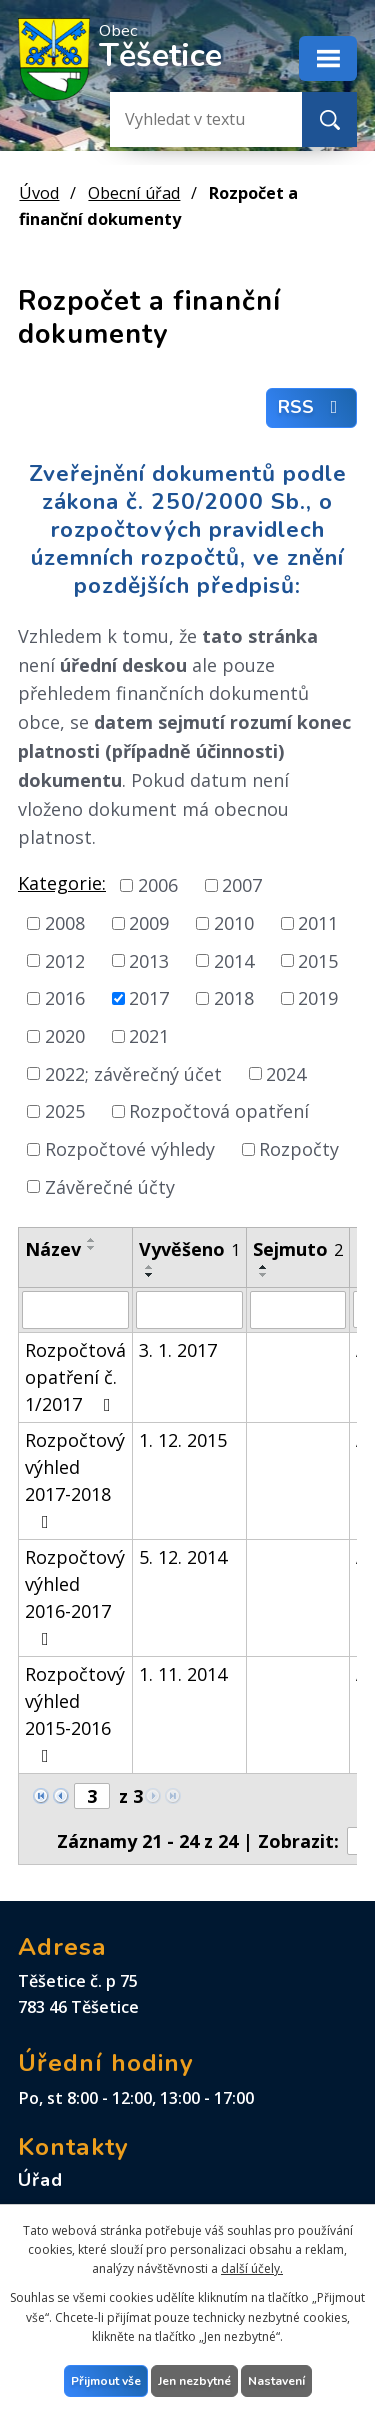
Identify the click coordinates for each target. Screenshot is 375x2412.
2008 (65, 923)
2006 (158, 885)
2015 (318, 960)
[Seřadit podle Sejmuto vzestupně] (264, 1267)
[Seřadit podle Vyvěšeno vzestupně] (150, 1267)
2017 (149, 998)
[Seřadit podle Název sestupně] (92, 1248)
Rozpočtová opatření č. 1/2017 (75, 1377)
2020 (65, 1036)
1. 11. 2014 (183, 1674)
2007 (242, 885)
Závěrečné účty (110, 1186)
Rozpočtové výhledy (130, 1149)
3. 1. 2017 (178, 1350)
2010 (234, 923)
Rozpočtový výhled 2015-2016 (75, 1713)
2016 (65, 998)
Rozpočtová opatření (219, 1111)
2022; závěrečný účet (133, 1073)
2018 (234, 998)
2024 (286, 1073)
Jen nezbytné (194, 2381)
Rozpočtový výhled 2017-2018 (75, 1479)
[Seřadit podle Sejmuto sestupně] (264, 1275)
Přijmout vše (106, 2381)
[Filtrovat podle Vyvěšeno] (189, 1310)
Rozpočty (299, 1149)
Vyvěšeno (189, 1249)
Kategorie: (62, 883)
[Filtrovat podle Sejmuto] (298, 1310)
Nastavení (276, 2381)
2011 (318, 923)
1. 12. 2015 (183, 1440)
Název (53, 1249)
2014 (234, 960)
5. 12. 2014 (183, 1557)
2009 (149, 923)
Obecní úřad (134, 193)
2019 (318, 998)
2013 (149, 960)
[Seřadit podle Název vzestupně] (92, 1240)
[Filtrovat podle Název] (75, 1310)
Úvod (39, 193)
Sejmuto (298, 1249)
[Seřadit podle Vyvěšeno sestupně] (150, 1275)
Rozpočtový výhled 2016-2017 (75, 1596)
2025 (65, 1111)
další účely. (252, 2268)
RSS (312, 408)
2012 (65, 960)
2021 (149, 1036)
